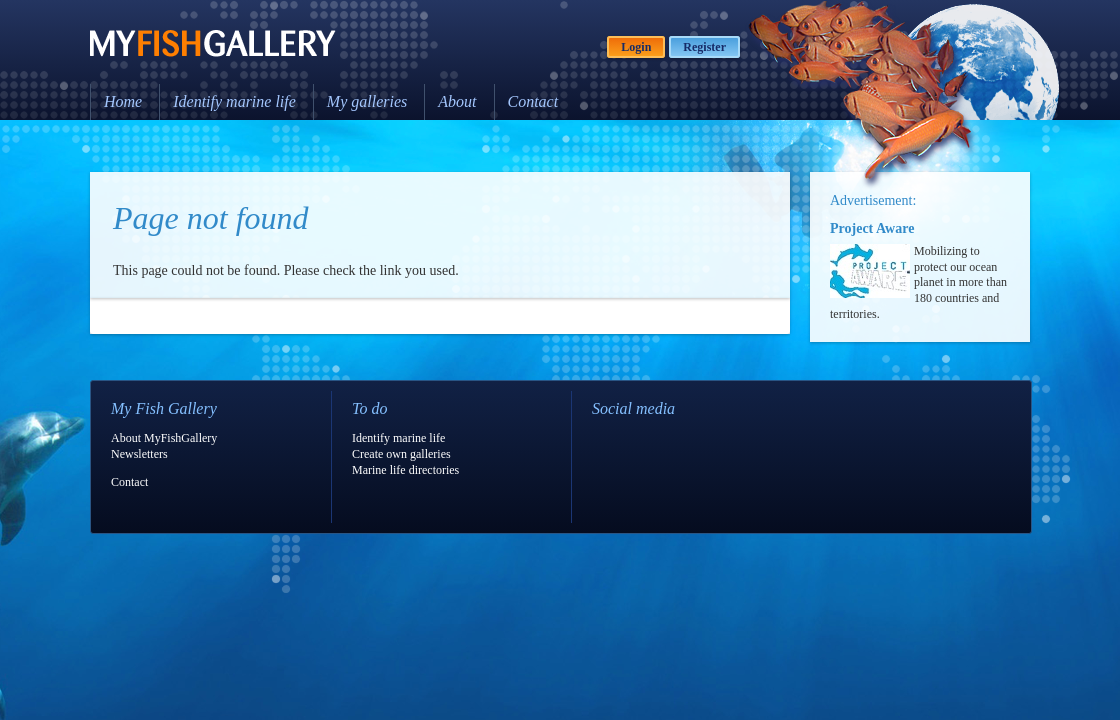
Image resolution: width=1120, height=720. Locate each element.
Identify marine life (234, 101)
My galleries (367, 101)
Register (704, 47)
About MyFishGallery (164, 438)
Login (636, 47)
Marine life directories (405, 470)
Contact (533, 101)
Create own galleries (401, 454)
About (457, 101)
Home (123, 101)
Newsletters (139, 454)
